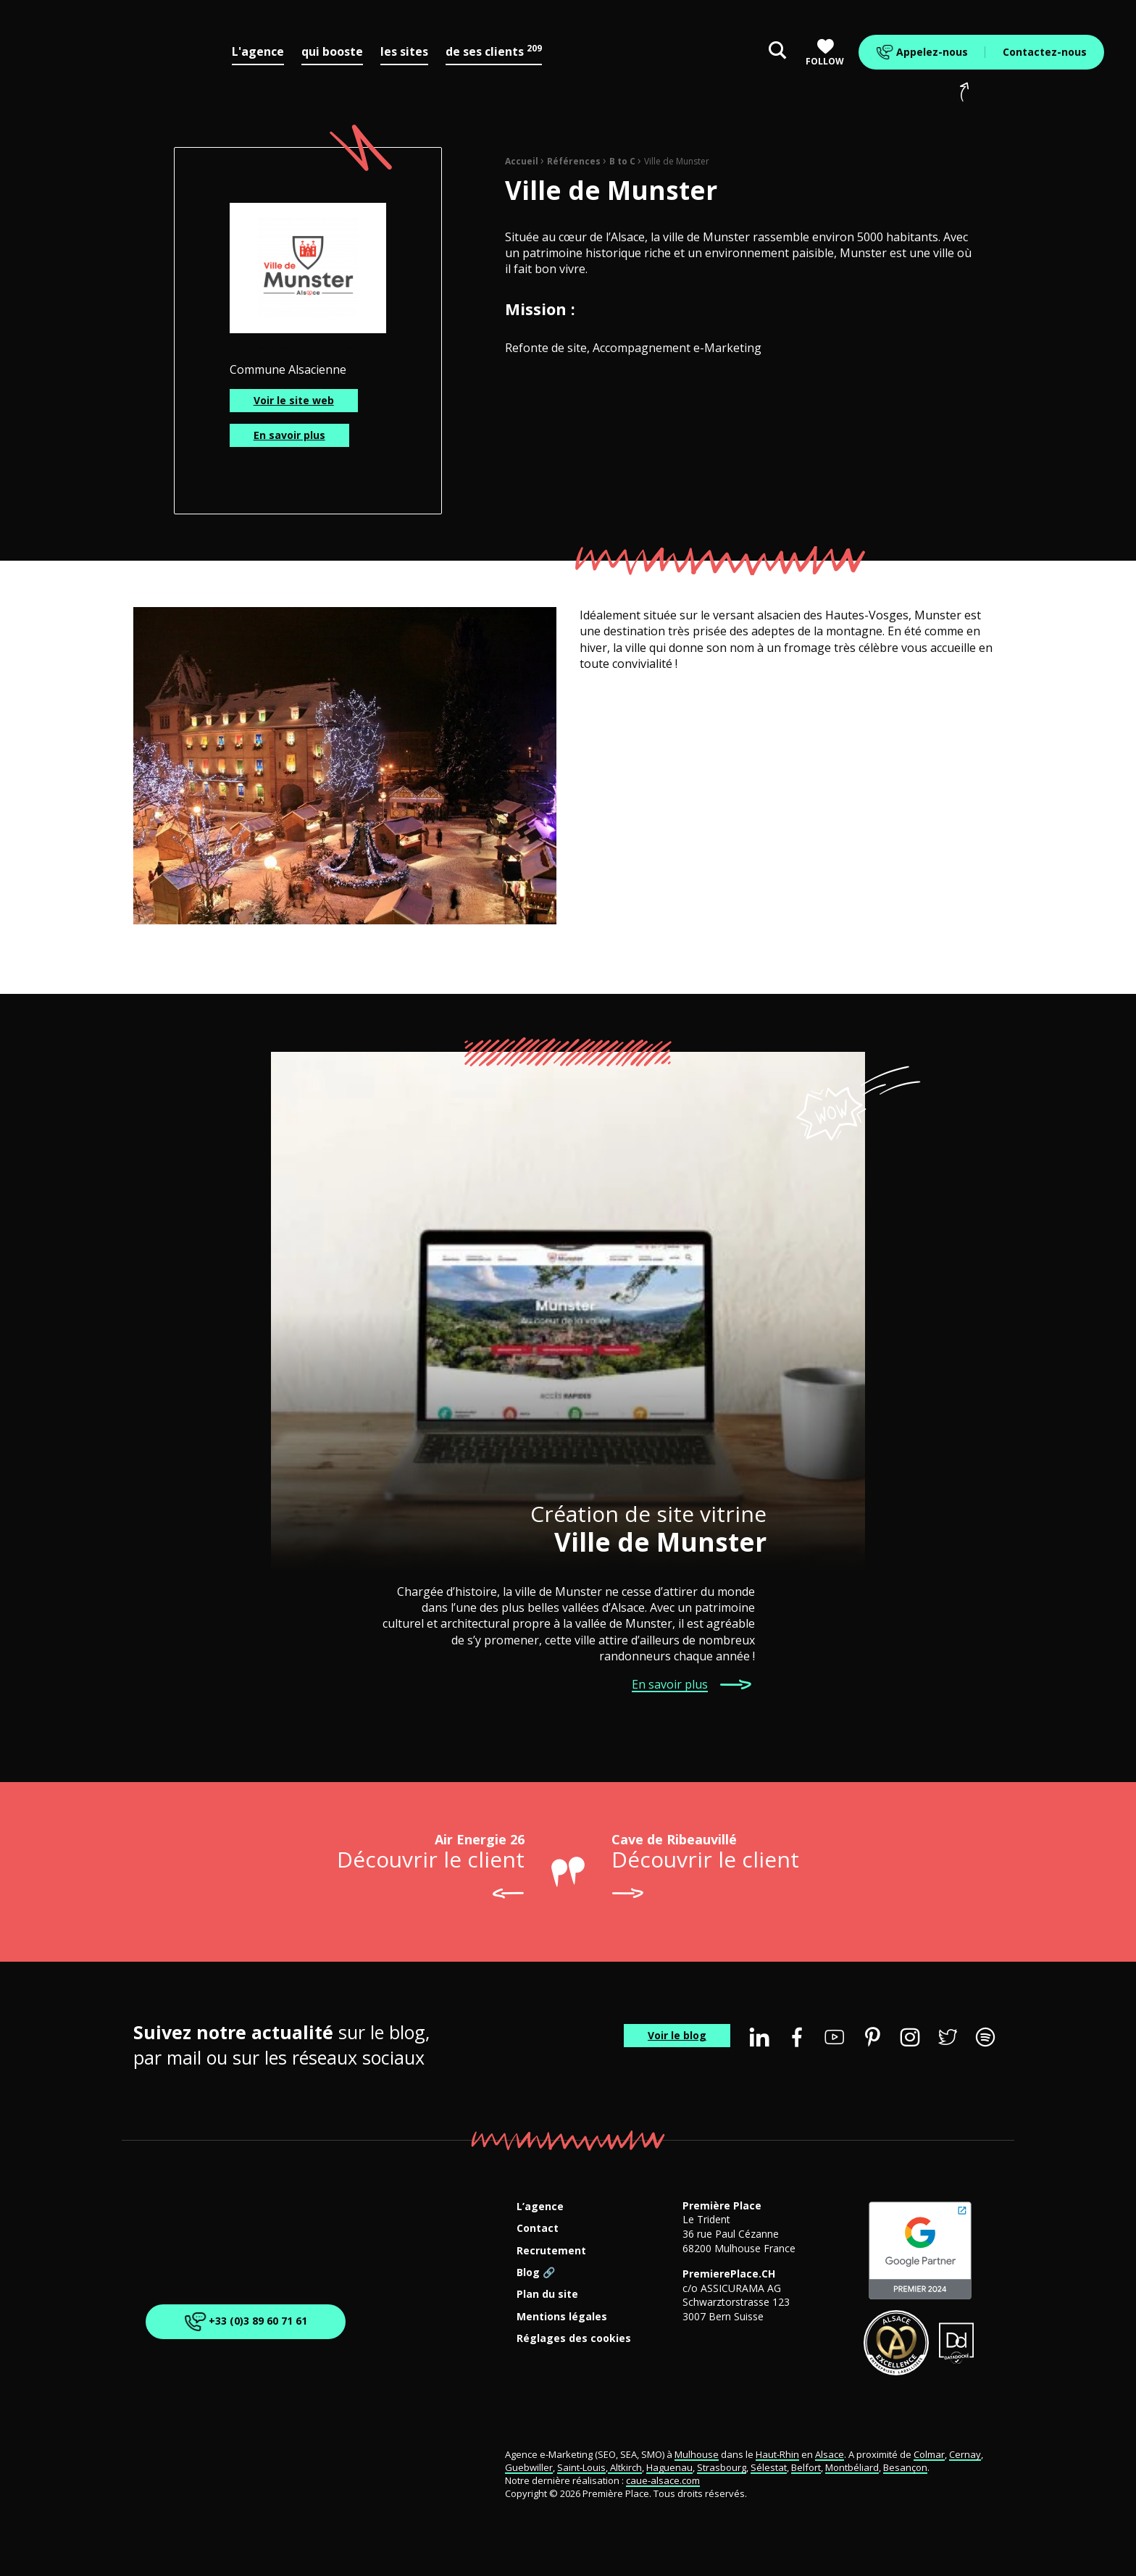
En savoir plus (289, 435)
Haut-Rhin (777, 2454)
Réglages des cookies (574, 2339)
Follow (825, 52)
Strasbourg (721, 2467)
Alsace (829, 2454)
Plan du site (547, 2294)
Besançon (905, 2467)
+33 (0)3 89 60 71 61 (243, 2322)
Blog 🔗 (536, 2273)
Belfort (806, 2467)
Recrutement (551, 2251)
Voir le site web (294, 400)
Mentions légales (562, 2317)
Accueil (521, 161)
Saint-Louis (581, 2467)
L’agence (540, 2207)
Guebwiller (529, 2467)
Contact (538, 2228)
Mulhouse (696, 2454)
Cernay (965, 2454)
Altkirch (625, 2467)
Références (574, 161)
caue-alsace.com (663, 2480)
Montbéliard (852, 2467)
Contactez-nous (1045, 52)
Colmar (929, 2454)
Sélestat (769, 2467)
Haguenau (669, 2467)
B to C (622, 161)
